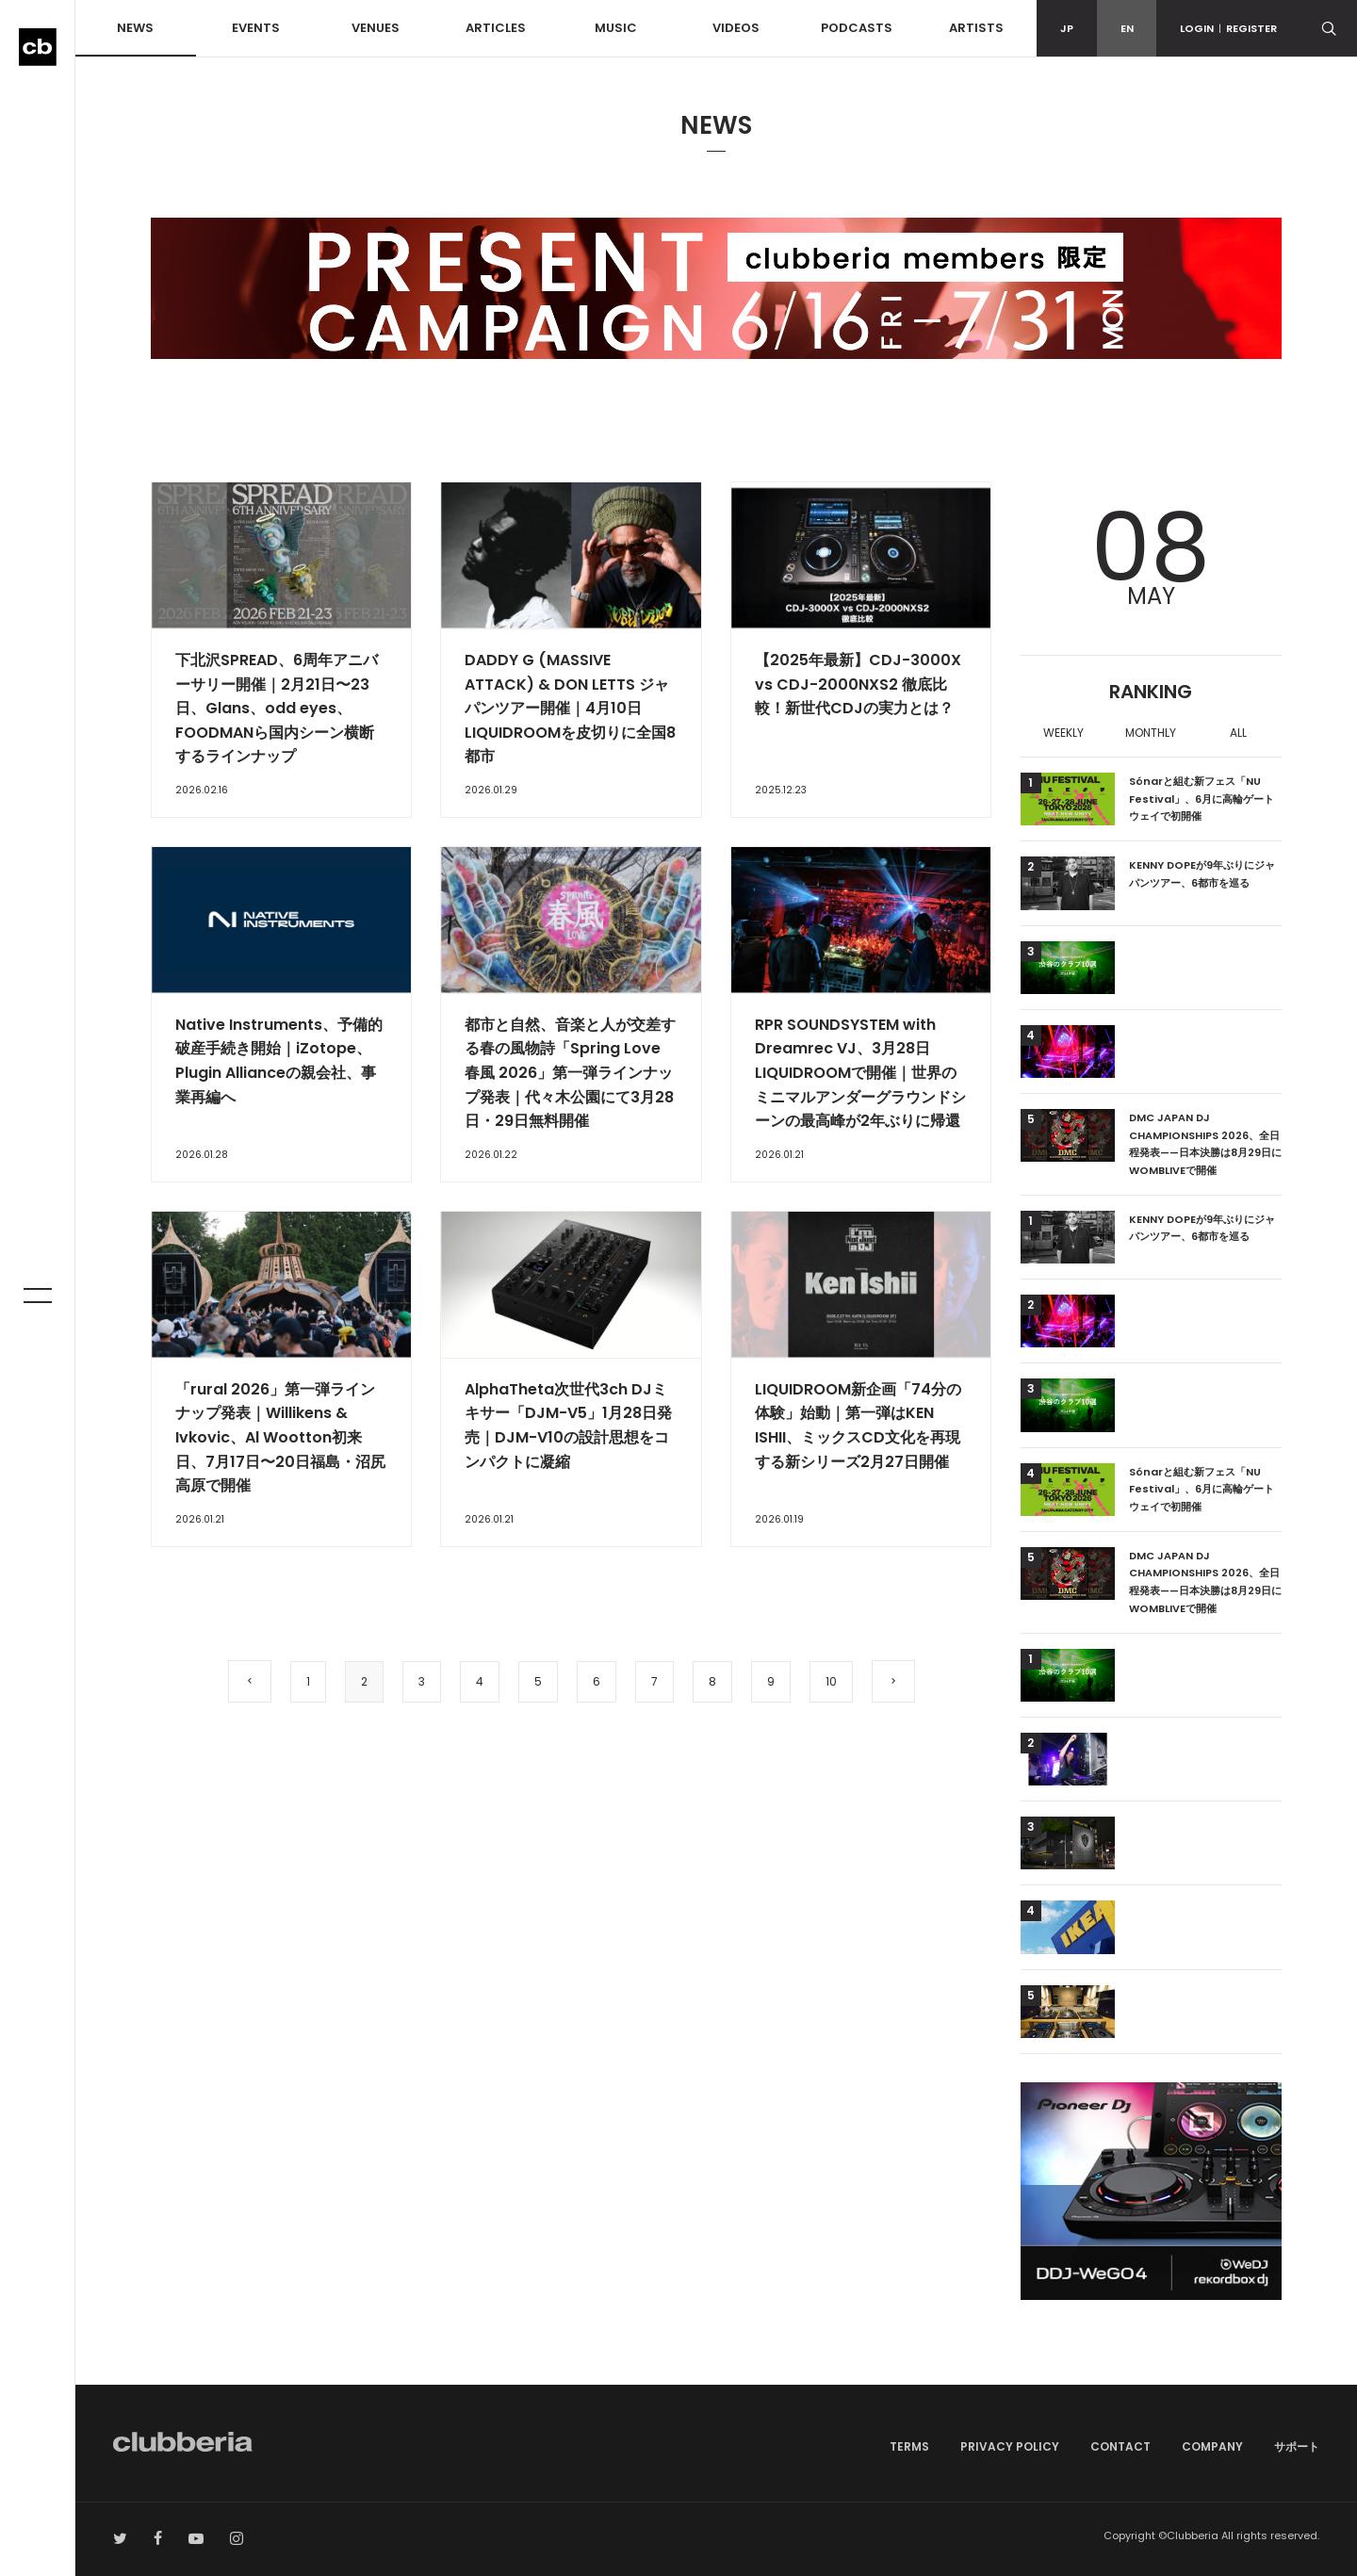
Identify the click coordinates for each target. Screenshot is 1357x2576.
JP (1066, 28)
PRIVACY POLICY (1009, 2446)
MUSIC (616, 28)
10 (831, 1681)
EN (1127, 28)
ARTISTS (976, 28)
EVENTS (256, 28)
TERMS (909, 2446)
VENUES (376, 28)
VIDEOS (736, 28)
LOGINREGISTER (1228, 28)
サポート (1296, 2446)
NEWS (135, 28)
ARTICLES (496, 28)
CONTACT (1120, 2446)
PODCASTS (856, 28)
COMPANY (1212, 2446)
